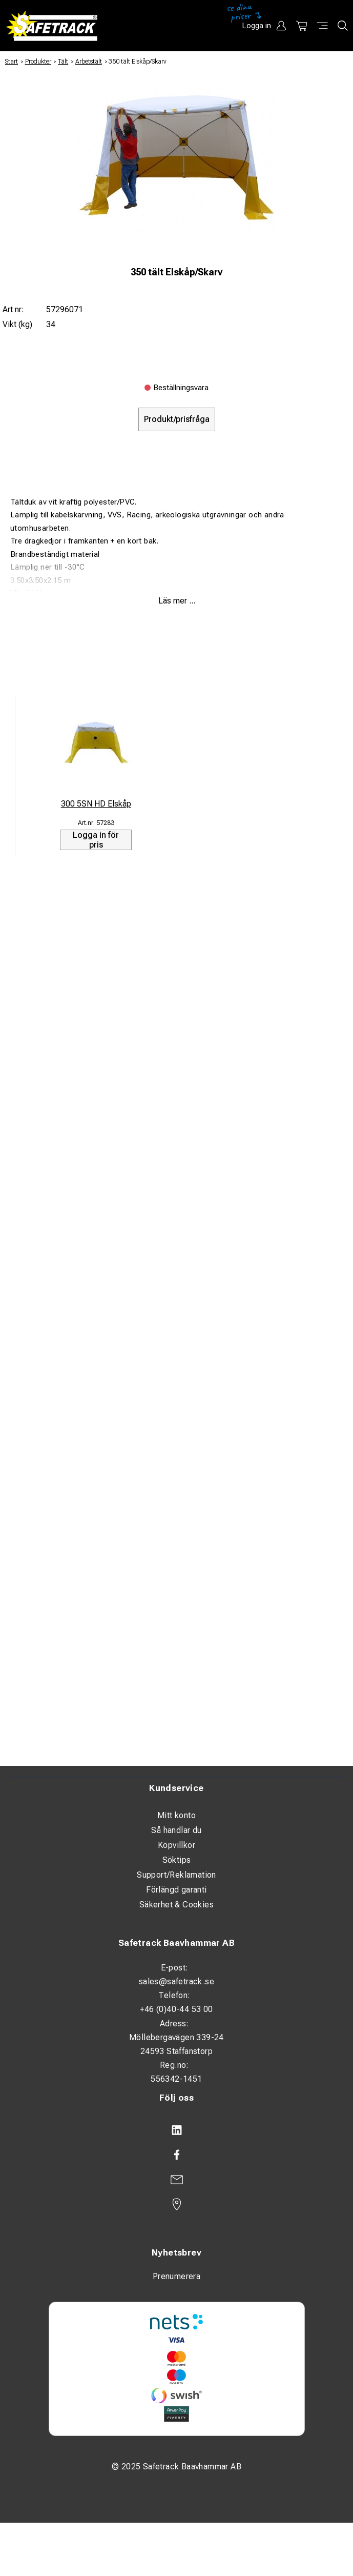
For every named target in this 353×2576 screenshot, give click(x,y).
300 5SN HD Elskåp (96, 804)
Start (11, 61)
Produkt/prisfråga (177, 419)
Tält (63, 61)
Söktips (176, 1860)
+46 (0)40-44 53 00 (176, 2009)
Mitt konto (176, 1815)
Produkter (38, 61)
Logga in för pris (96, 840)
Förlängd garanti (176, 1890)
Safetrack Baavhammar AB (176, 1943)
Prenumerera (176, 2276)
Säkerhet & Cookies (176, 1904)
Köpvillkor (176, 1845)
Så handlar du (176, 1830)
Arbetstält (88, 61)
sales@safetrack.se (176, 1981)
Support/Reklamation (176, 1875)
